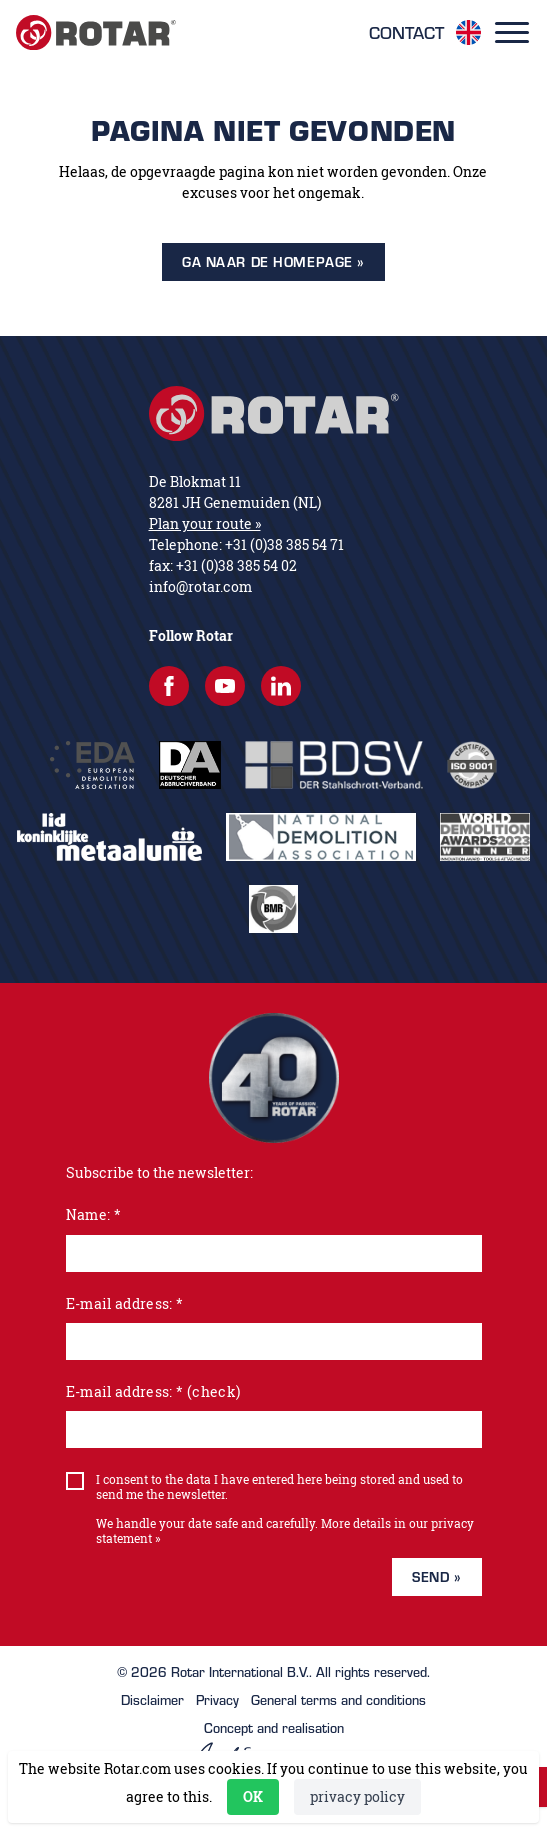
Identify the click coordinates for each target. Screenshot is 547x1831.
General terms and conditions (338, 1700)
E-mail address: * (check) (153, 1391)
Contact (406, 33)
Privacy (217, 1700)
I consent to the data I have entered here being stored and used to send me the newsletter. (279, 1487)
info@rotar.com (200, 586)
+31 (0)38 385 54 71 (284, 544)
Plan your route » (205, 523)
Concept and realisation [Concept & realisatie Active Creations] (273, 1743)
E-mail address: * (125, 1303)
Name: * (93, 1214)
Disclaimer (152, 1700)
